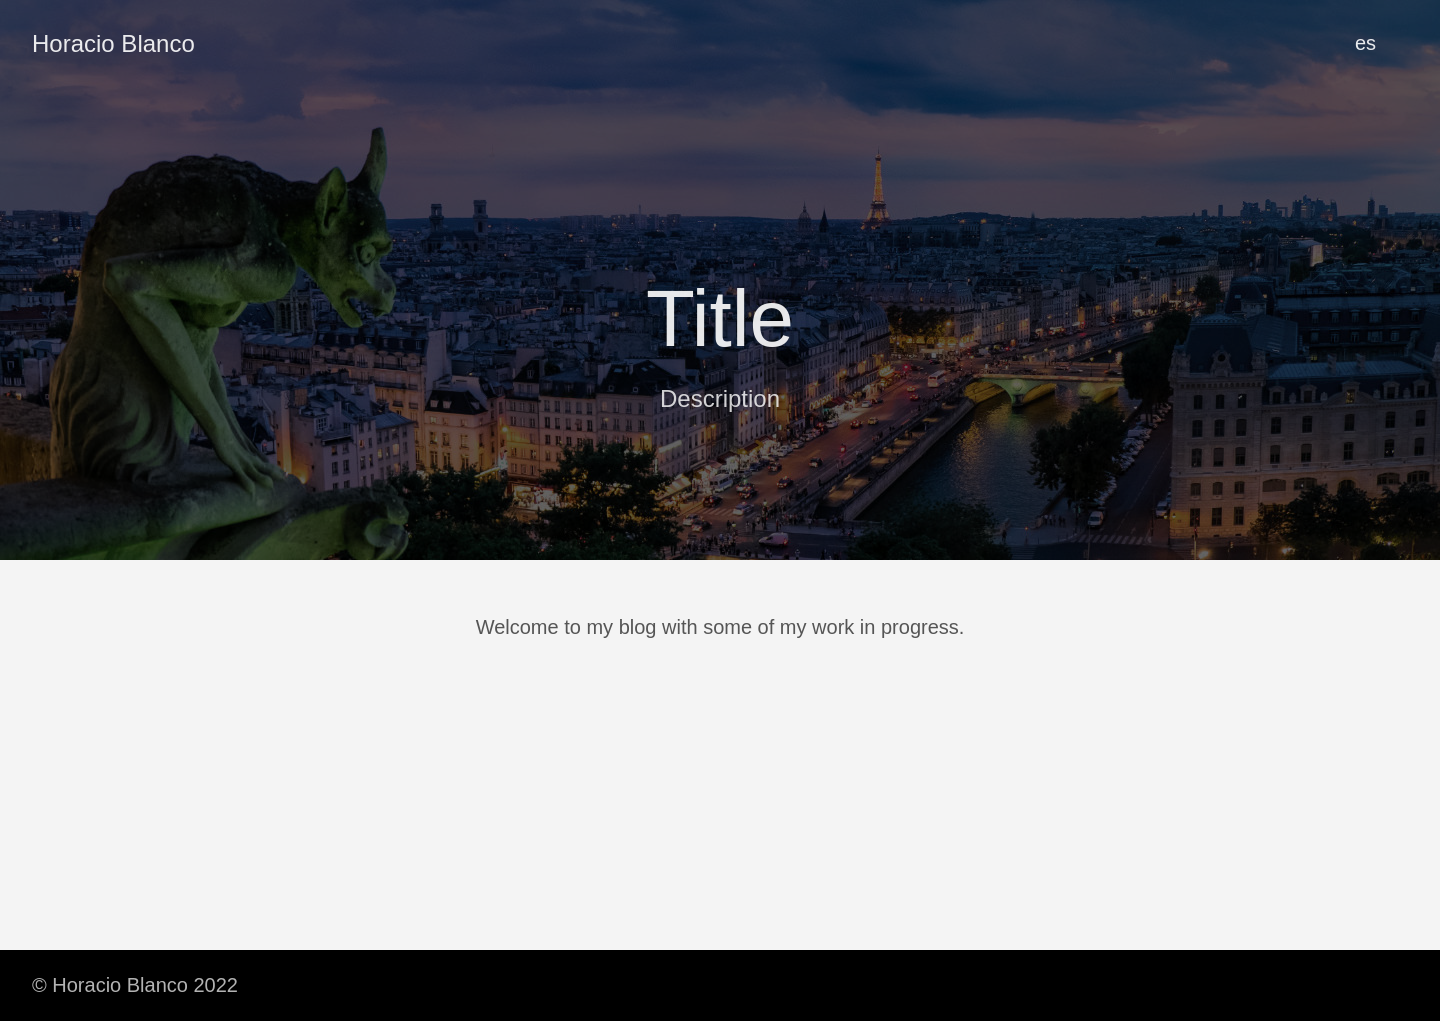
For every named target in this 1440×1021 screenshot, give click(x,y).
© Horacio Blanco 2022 (135, 985)
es (1365, 43)
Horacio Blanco (113, 43)
